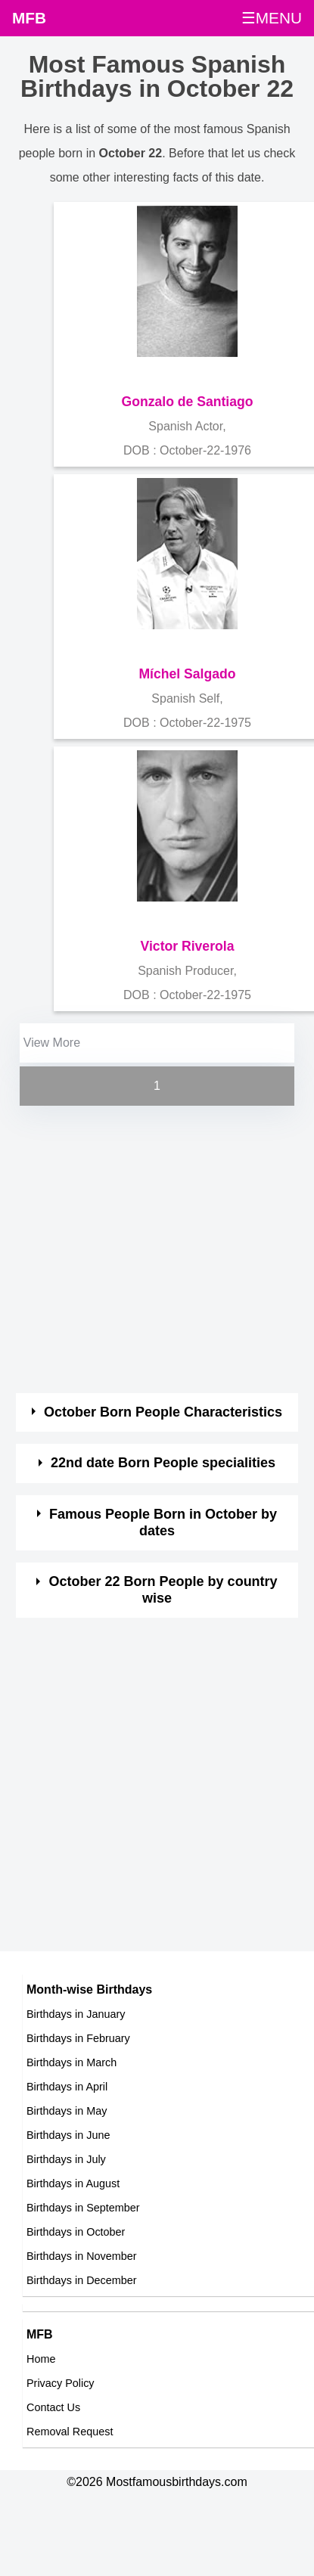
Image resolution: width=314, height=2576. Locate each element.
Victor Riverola (188, 946)
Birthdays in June (68, 2135)
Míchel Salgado (186, 673)
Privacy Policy (60, 2383)
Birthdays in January (75, 2014)
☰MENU (271, 17)
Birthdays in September (83, 2208)
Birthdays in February (78, 2038)
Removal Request (69, 2431)
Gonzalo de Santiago (187, 401)
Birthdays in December (81, 2280)
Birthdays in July (66, 2159)
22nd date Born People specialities (163, 1462)
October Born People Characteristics (163, 1412)
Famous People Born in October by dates (163, 1522)
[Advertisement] (142, 1251)
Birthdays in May (66, 2111)
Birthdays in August (73, 2183)
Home (40, 2359)
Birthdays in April (66, 2087)
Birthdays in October (75, 2232)
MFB (29, 17)
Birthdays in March (71, 2062)
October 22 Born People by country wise (163, 1590)
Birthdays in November (81, 2256)
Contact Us (53, 2407)
